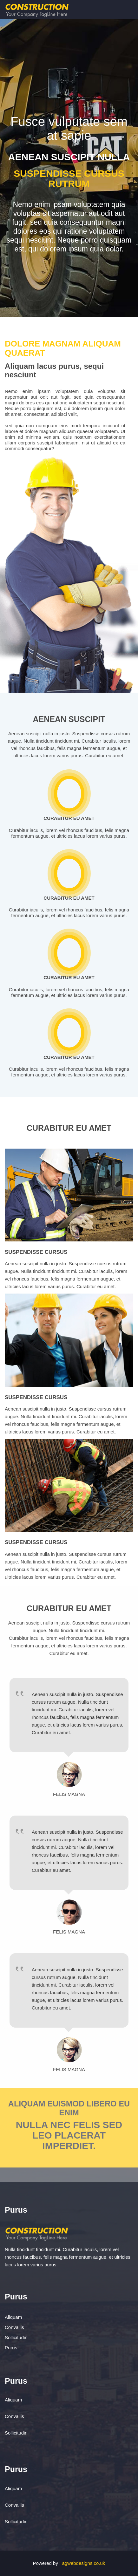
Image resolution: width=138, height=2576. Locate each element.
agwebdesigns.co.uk (83, 2563)
